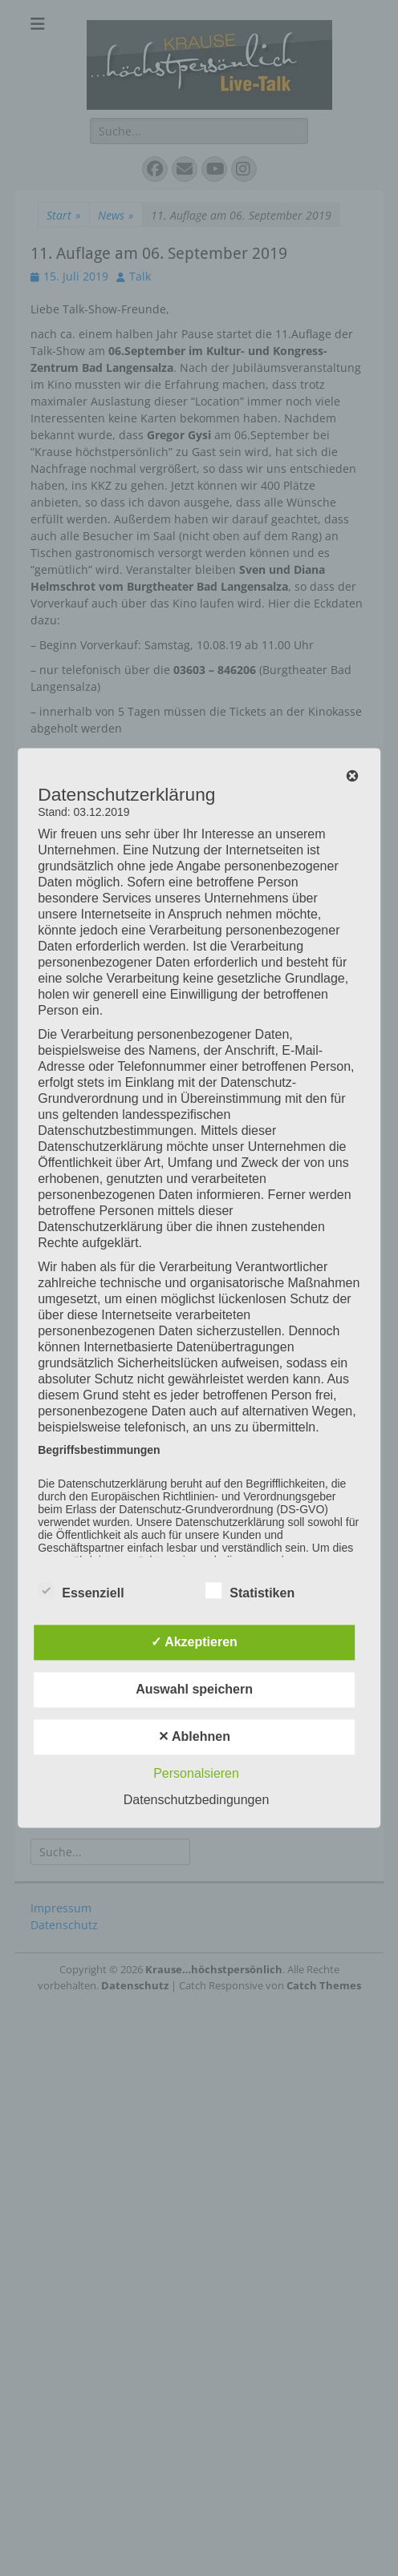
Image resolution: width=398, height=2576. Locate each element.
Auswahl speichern (194, 1690)
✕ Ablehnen (194, 1737)
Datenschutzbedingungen (196, 1800)
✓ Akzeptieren (194, 1642)
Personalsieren (196, 1774)
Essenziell (81, 1591)
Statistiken (249, 1591)
